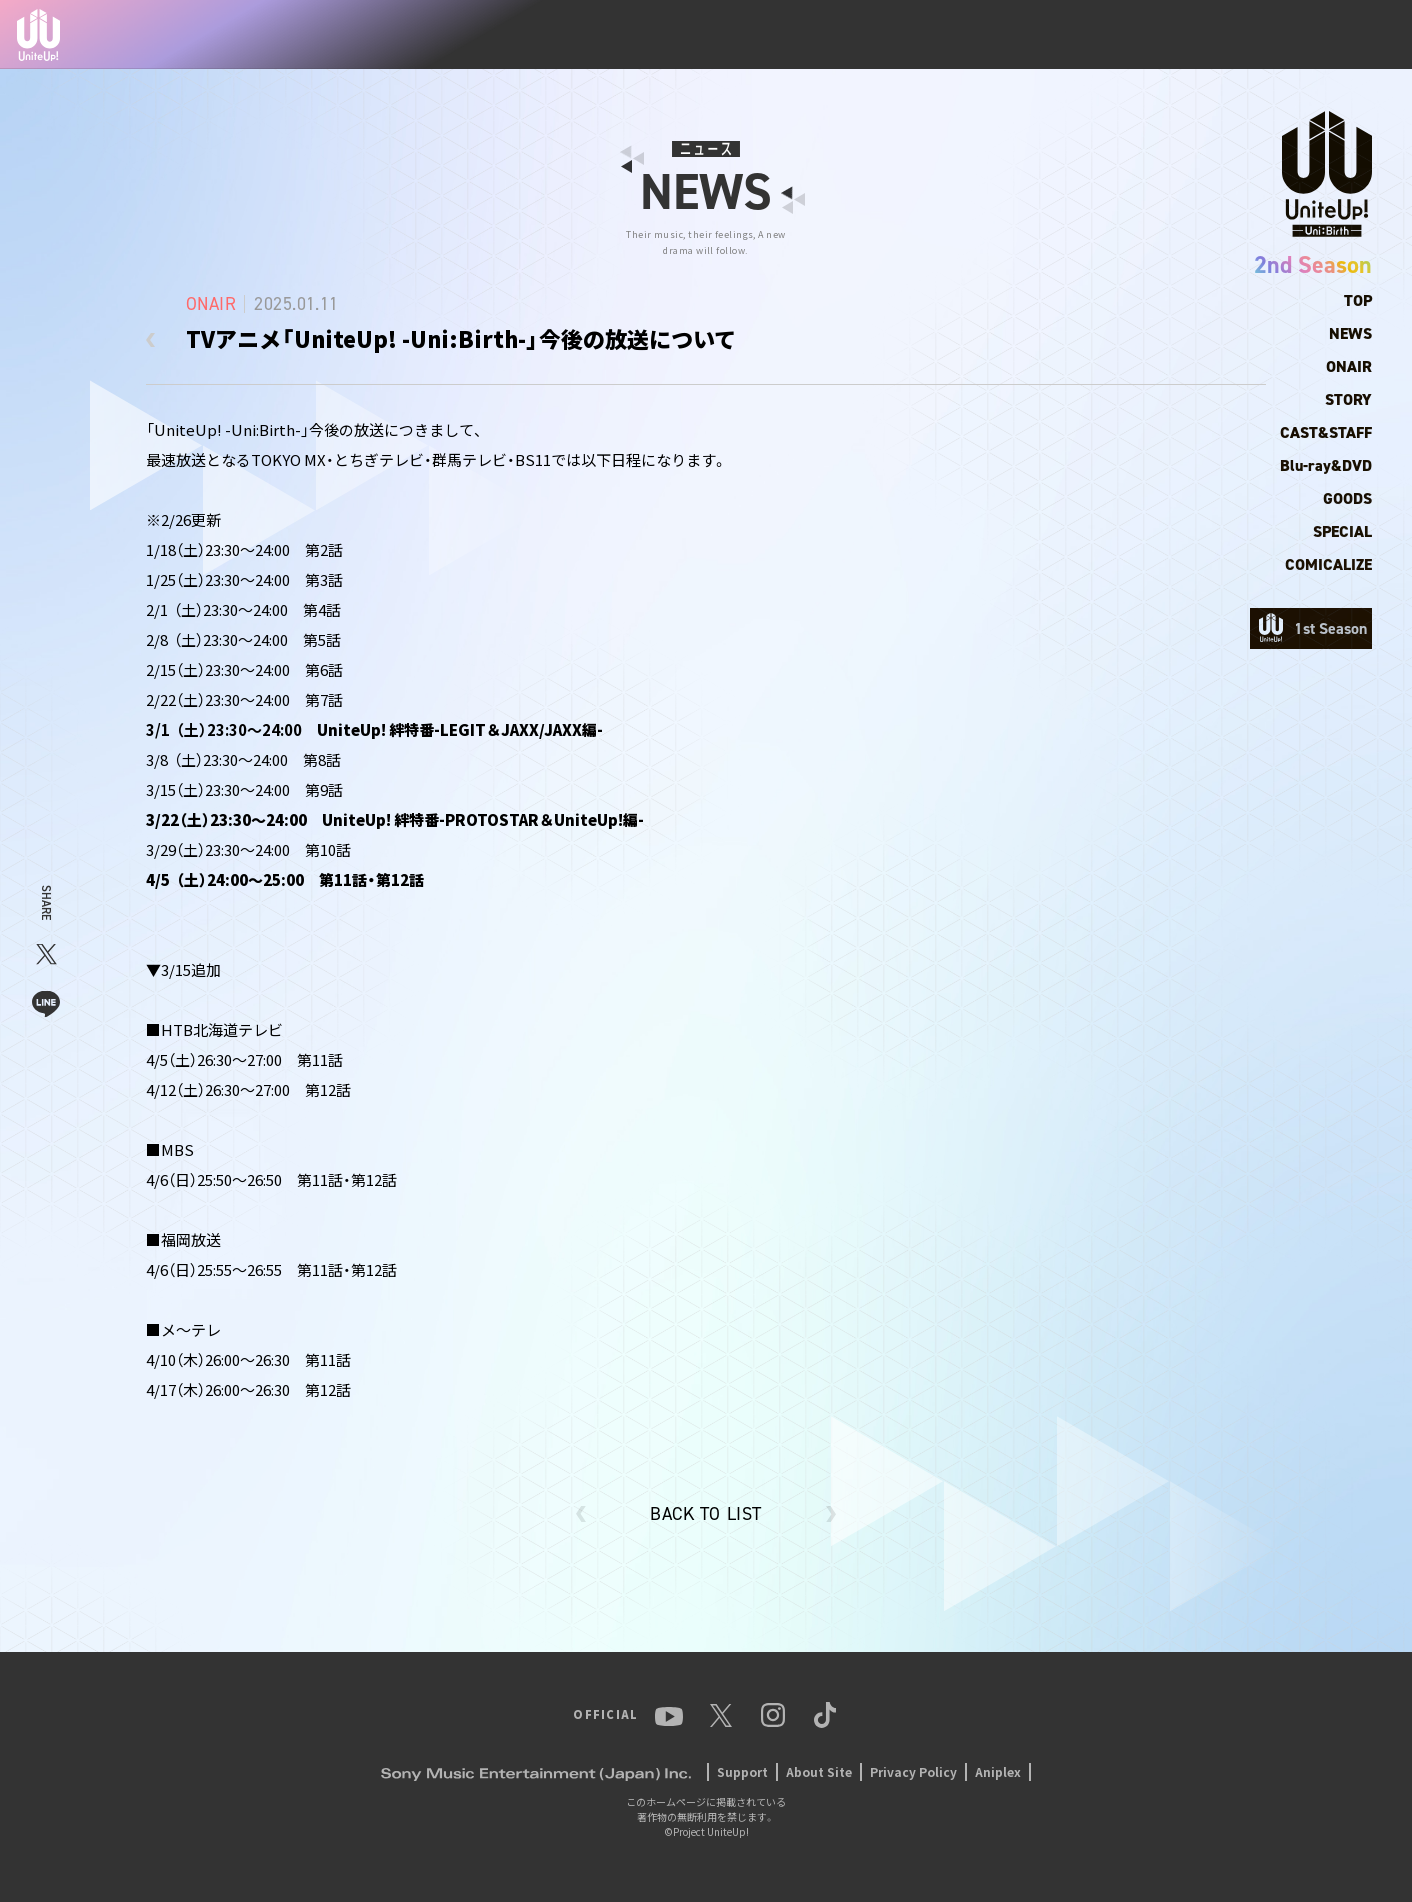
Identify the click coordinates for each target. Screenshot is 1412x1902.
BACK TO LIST (705, 1514)
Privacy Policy (913, 1771)
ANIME (934, 34)
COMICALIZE (1328, 564)
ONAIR (1349, 366)
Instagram (1268, 35)
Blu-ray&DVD (1326, 465)
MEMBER (857, 35)
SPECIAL (1342, 531)
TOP (723, 35)
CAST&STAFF (1326, 432)
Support (742, 1771)
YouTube (1148, 35)
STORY (1348, 399)
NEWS (781, 35)
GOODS (1347, 498)
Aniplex (998, 1771)
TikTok (1349, 35)
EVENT (1073, 35)
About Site (819, 1771)
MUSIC (1003, 35)
